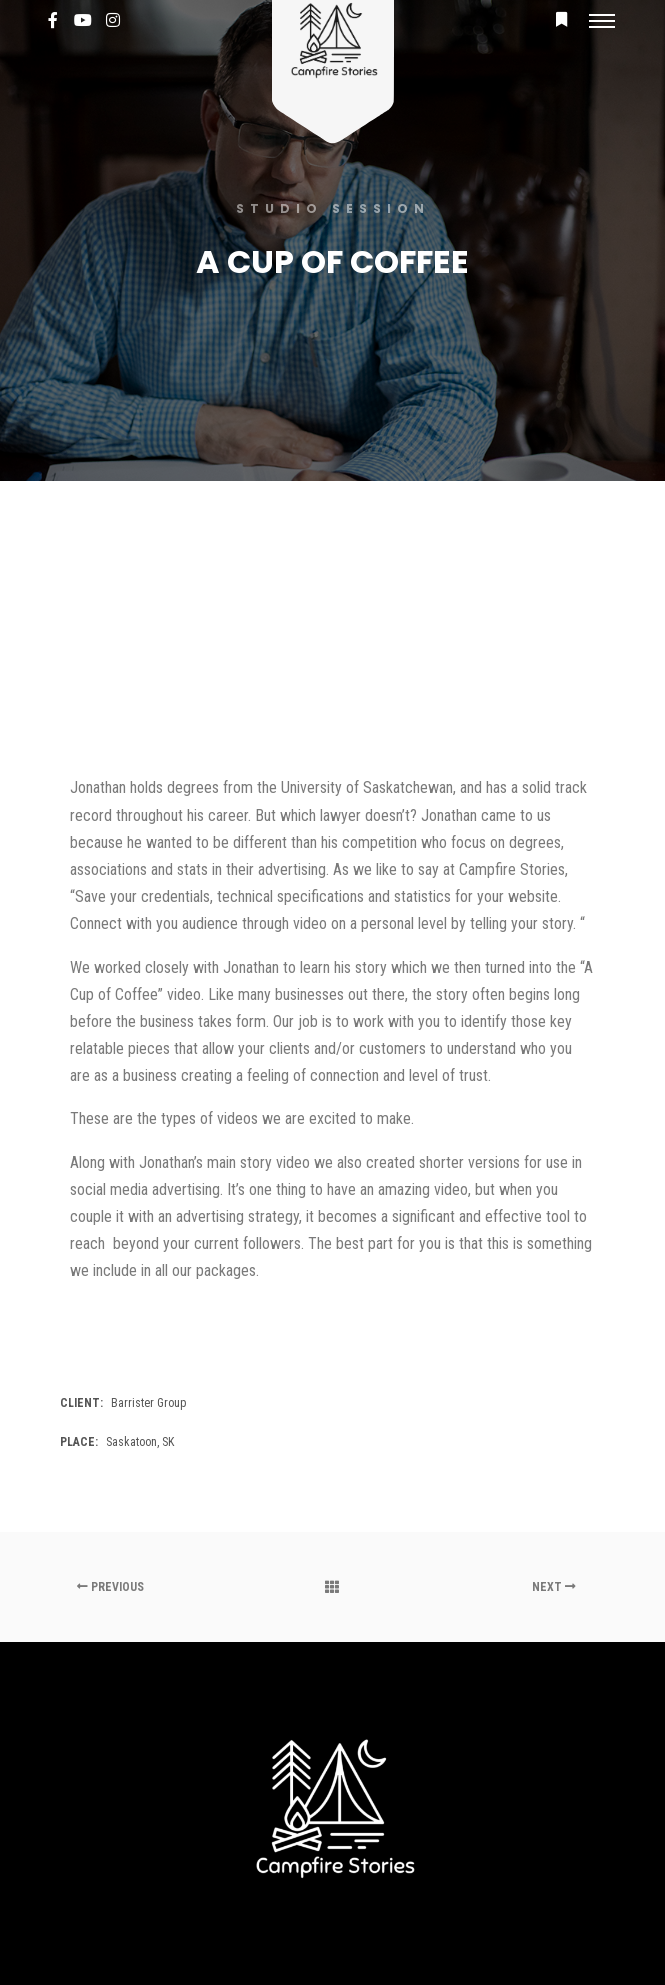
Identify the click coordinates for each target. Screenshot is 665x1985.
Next (554, 1587)
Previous (110, 1587)
